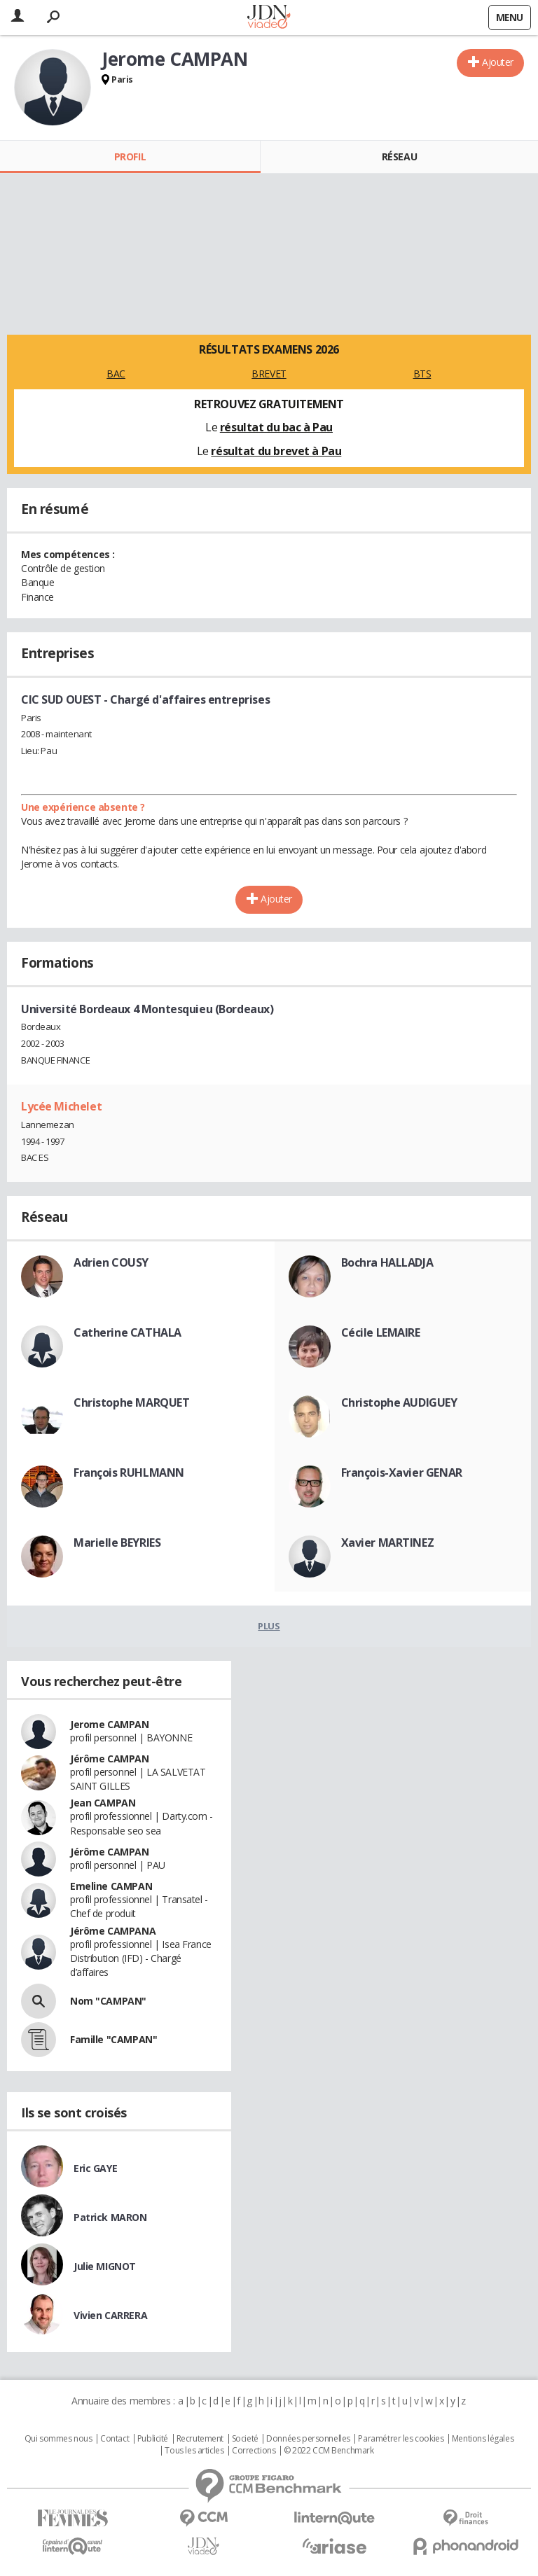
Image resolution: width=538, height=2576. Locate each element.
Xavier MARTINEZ (387, 1542)
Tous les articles (194, 2451)
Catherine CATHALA (127, 1332)
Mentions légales (482, 2439)
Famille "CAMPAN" (113, 2039)
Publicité (152, 2439)
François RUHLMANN (129, 1472)
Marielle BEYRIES (117, 1542)
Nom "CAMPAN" (108, 2000)
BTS (422, 373)
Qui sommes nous (58, 2439)
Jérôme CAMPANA (113, 1930)
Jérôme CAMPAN (109, 1758)
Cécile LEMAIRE (380, 1332)
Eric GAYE (95, 2168)
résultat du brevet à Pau (276, 451)
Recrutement (200, 2439)
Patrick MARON (110, 2217)
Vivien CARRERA (110, 2315)
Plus (269, 1626)
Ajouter (497, 62)
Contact (114, 2439)
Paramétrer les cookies (400, 2439)
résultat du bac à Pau (276, 427)
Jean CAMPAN (102, 1802)
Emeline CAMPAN (111, 1886)
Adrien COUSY (111, 1262)
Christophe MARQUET (131, 1402)
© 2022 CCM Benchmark (329, 2451)
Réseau (399, 156)
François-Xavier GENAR (401, 1472)
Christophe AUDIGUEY (399, 1402)
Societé (245, 2439)
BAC (115, 373)
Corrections (253, 2451)
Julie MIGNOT (105, 2266)
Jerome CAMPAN (109, 1724)
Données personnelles (308, 2439)
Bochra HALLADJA (387, 1262)
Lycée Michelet (61, 1106)
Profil (130, 156)
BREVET (268, 373)
